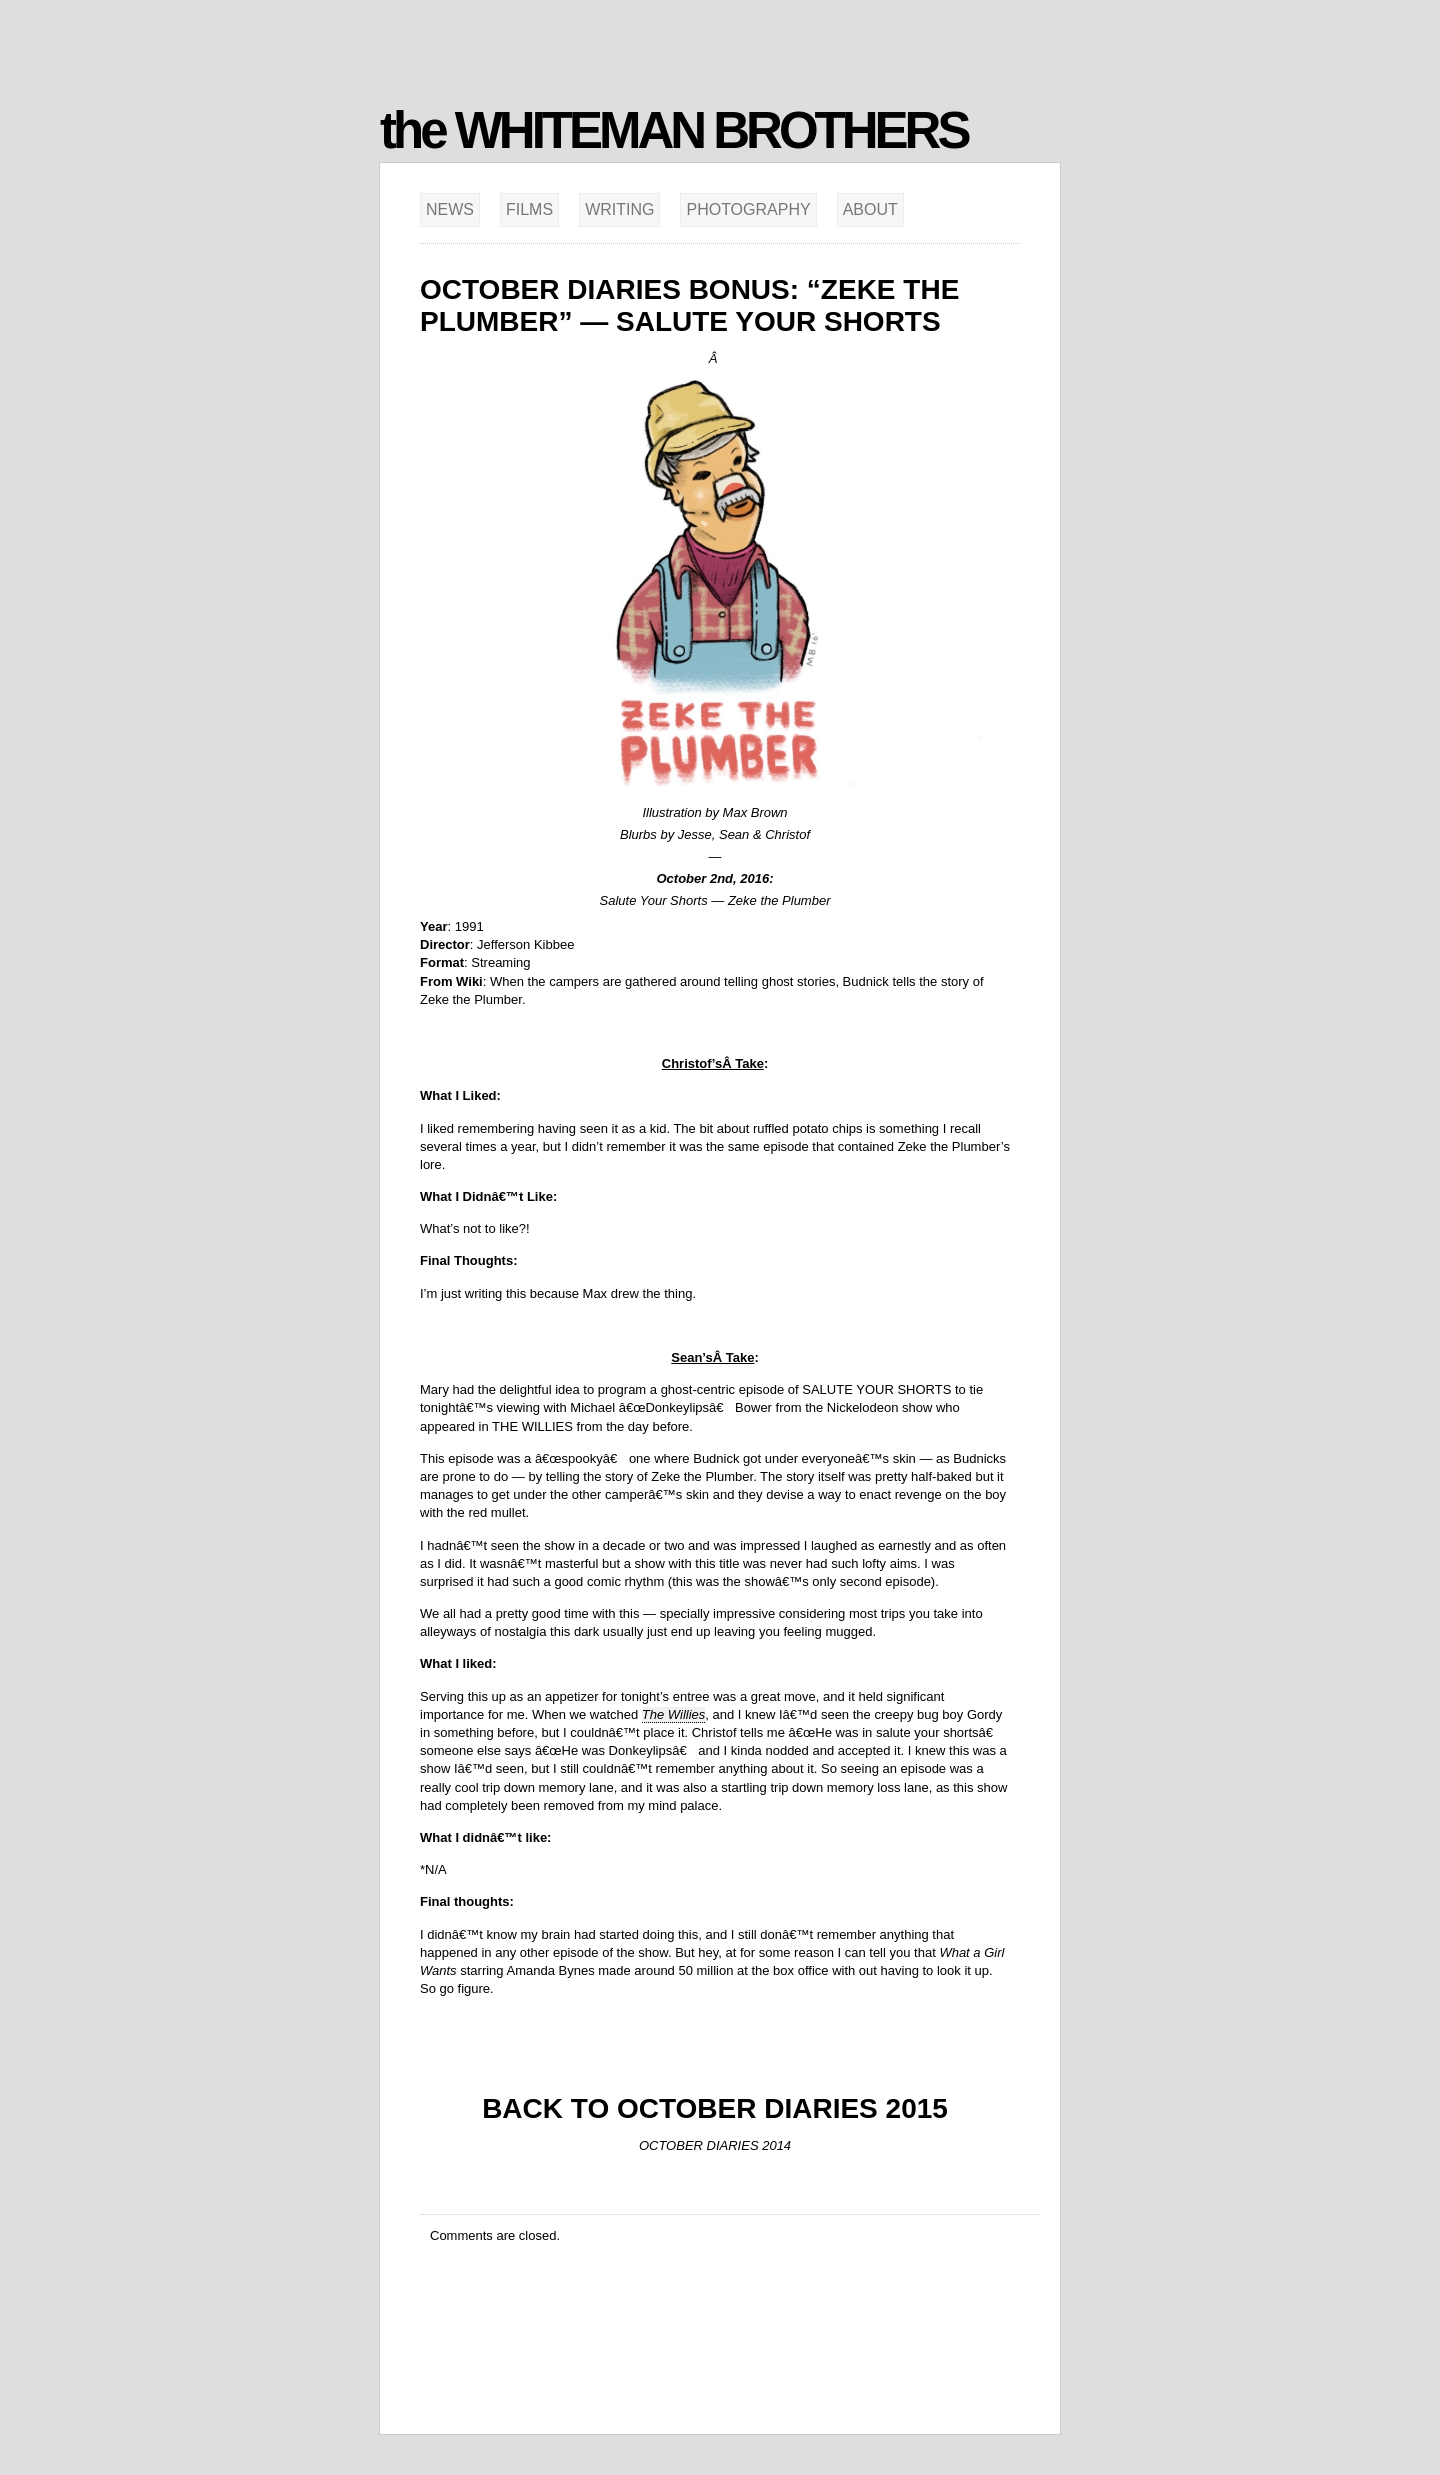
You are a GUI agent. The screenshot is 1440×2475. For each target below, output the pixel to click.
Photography (748, 209)
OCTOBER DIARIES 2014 (715, 2145)
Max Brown (755, 812)
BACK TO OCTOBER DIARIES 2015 (715, 2108)
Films (529, 209)
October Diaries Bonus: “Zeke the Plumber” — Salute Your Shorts (689, 305)
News (450, 209)
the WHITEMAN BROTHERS (673, 130)
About (870, 209)
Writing (619, 209)
